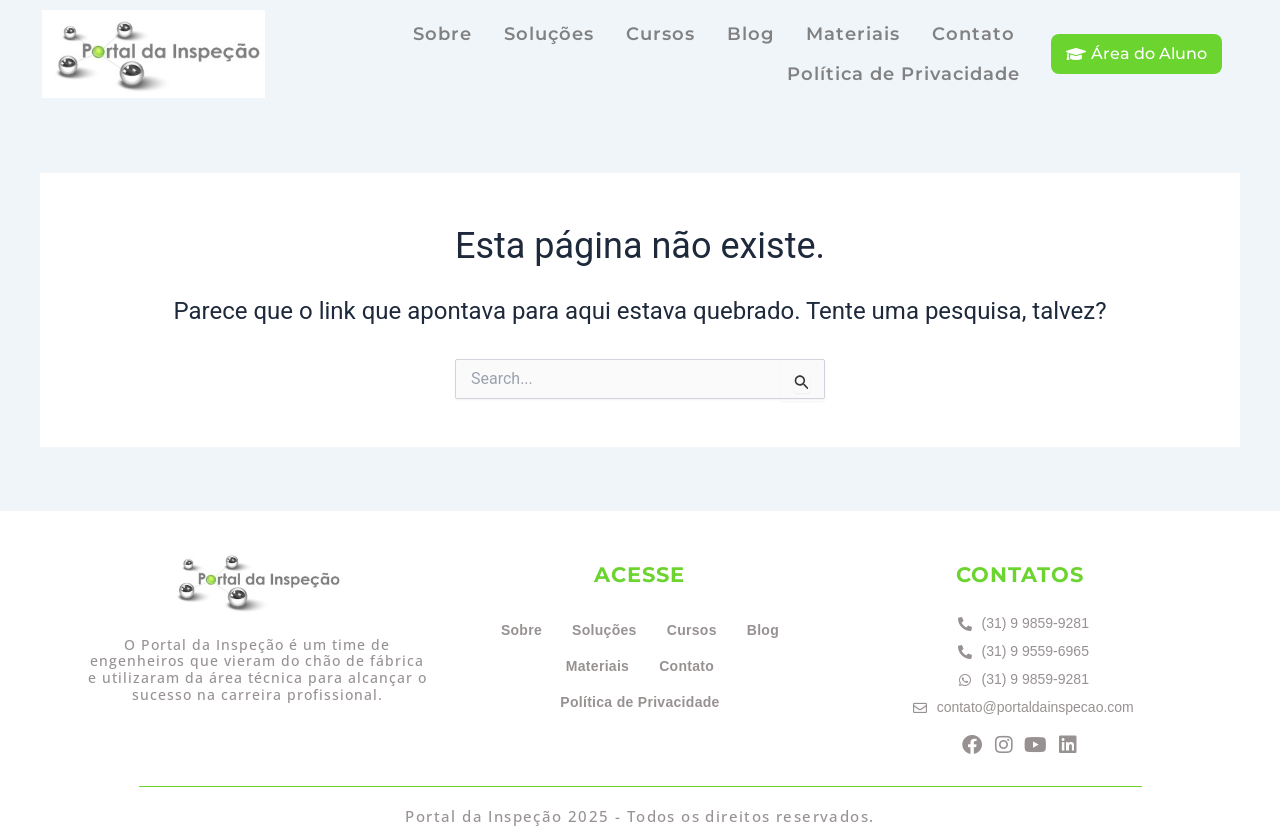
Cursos (660, 34)
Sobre (442, 34)
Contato (973, 34)
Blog (750, 34)
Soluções (549, 34)
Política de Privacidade (903, 74)
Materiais (853, 34)
